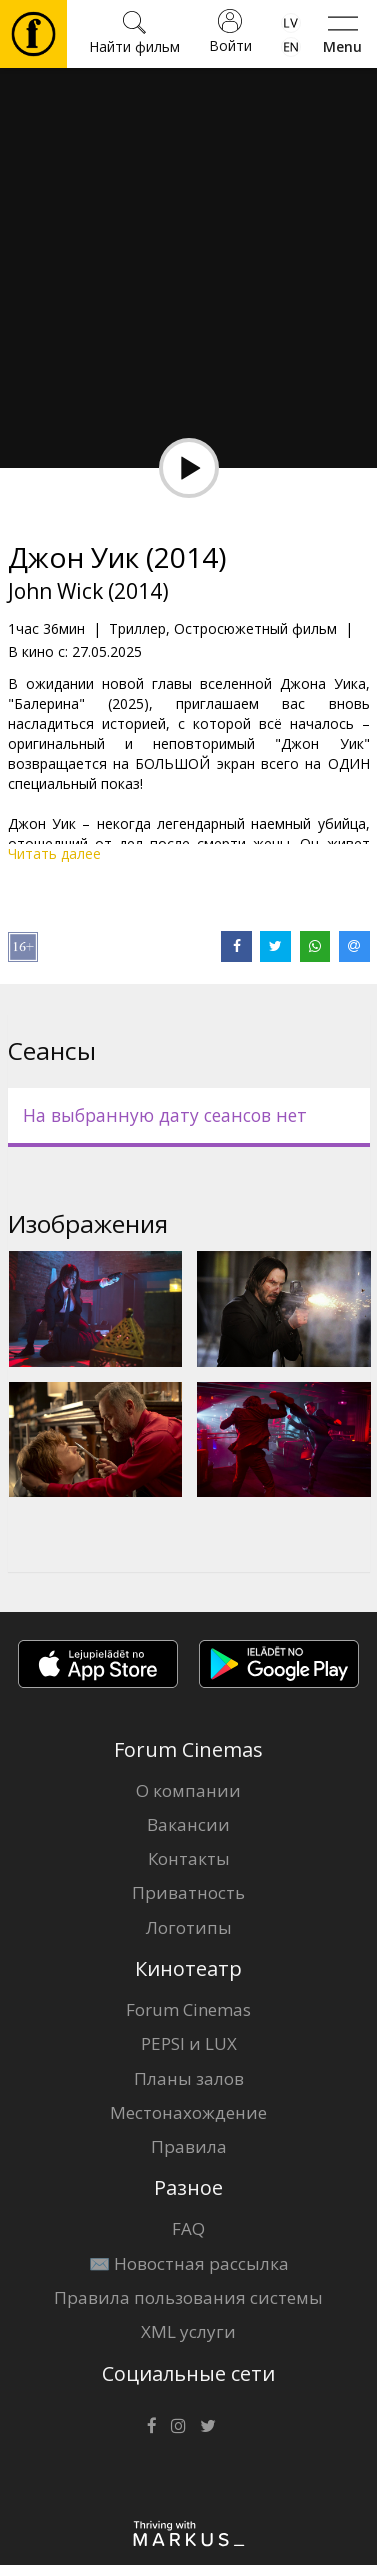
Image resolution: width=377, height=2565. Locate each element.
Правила (189, 2146)
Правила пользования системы (188, 2297)
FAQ (188, 2228)
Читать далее (54, 853)
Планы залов (189, 2078)
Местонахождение (188, 2112)
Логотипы (189, 1927)
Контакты (189, 1858)
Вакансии (188, 1824)
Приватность (188, 1892)
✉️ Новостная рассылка (189, 2263)
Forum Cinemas (188, 2009)
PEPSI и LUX (189, 2043)
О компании (188, 1790)
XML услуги (188, 2331)
